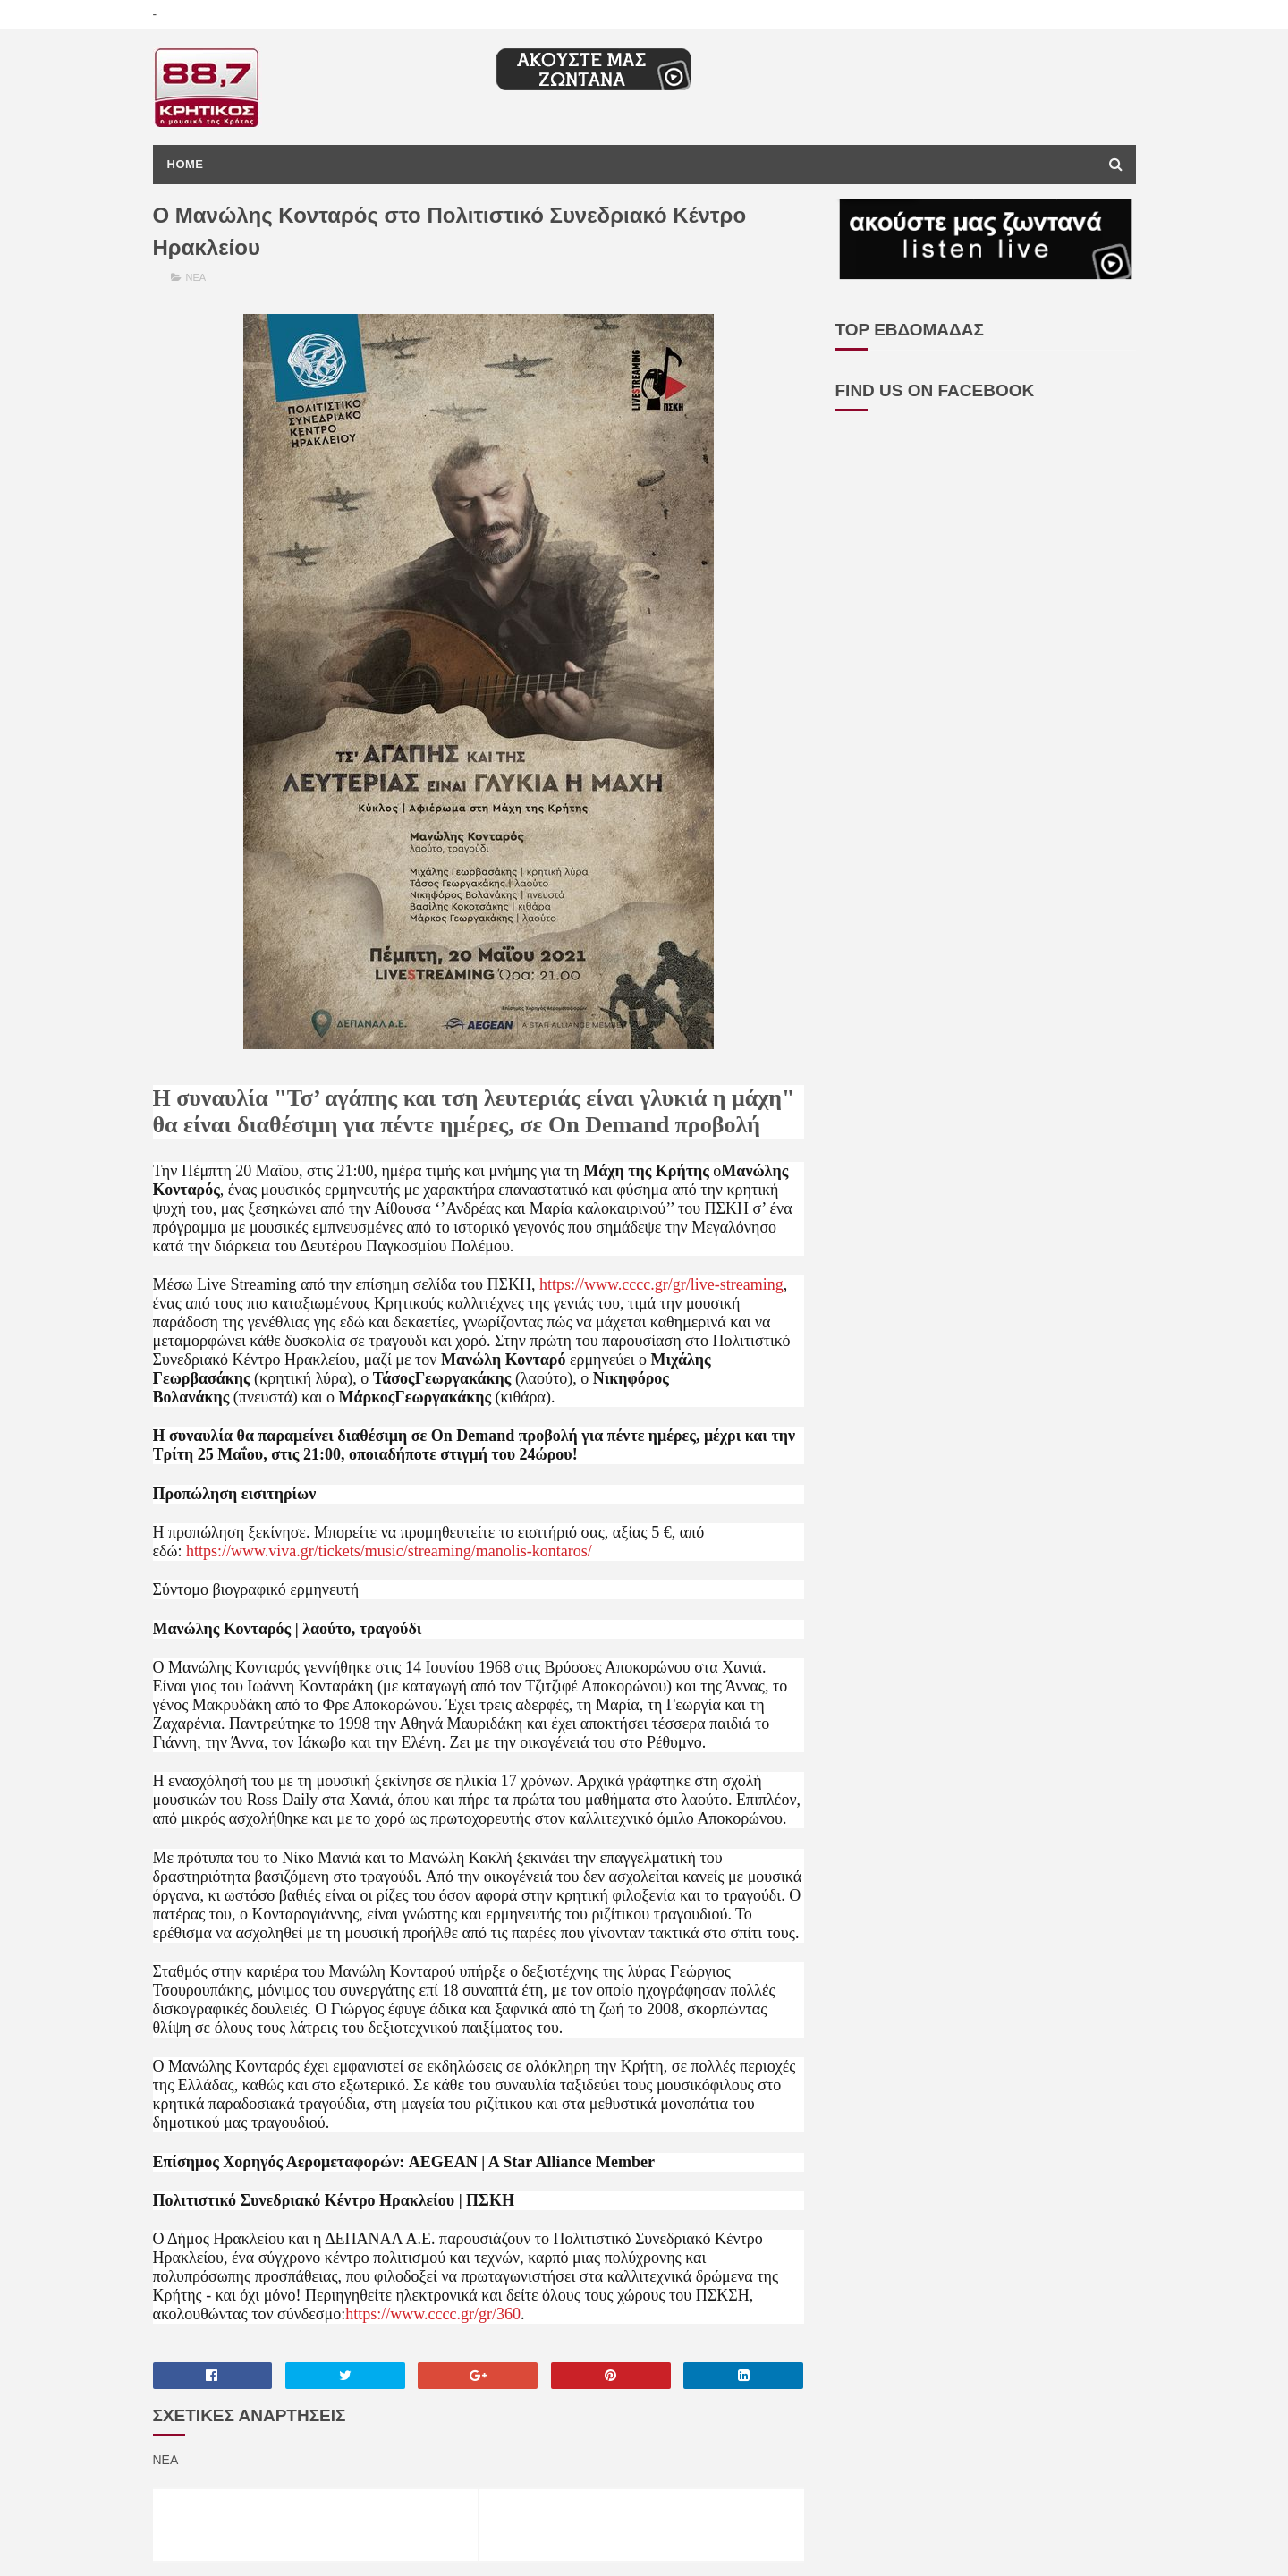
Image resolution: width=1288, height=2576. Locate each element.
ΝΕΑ (196, 277)
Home (185, 164)
